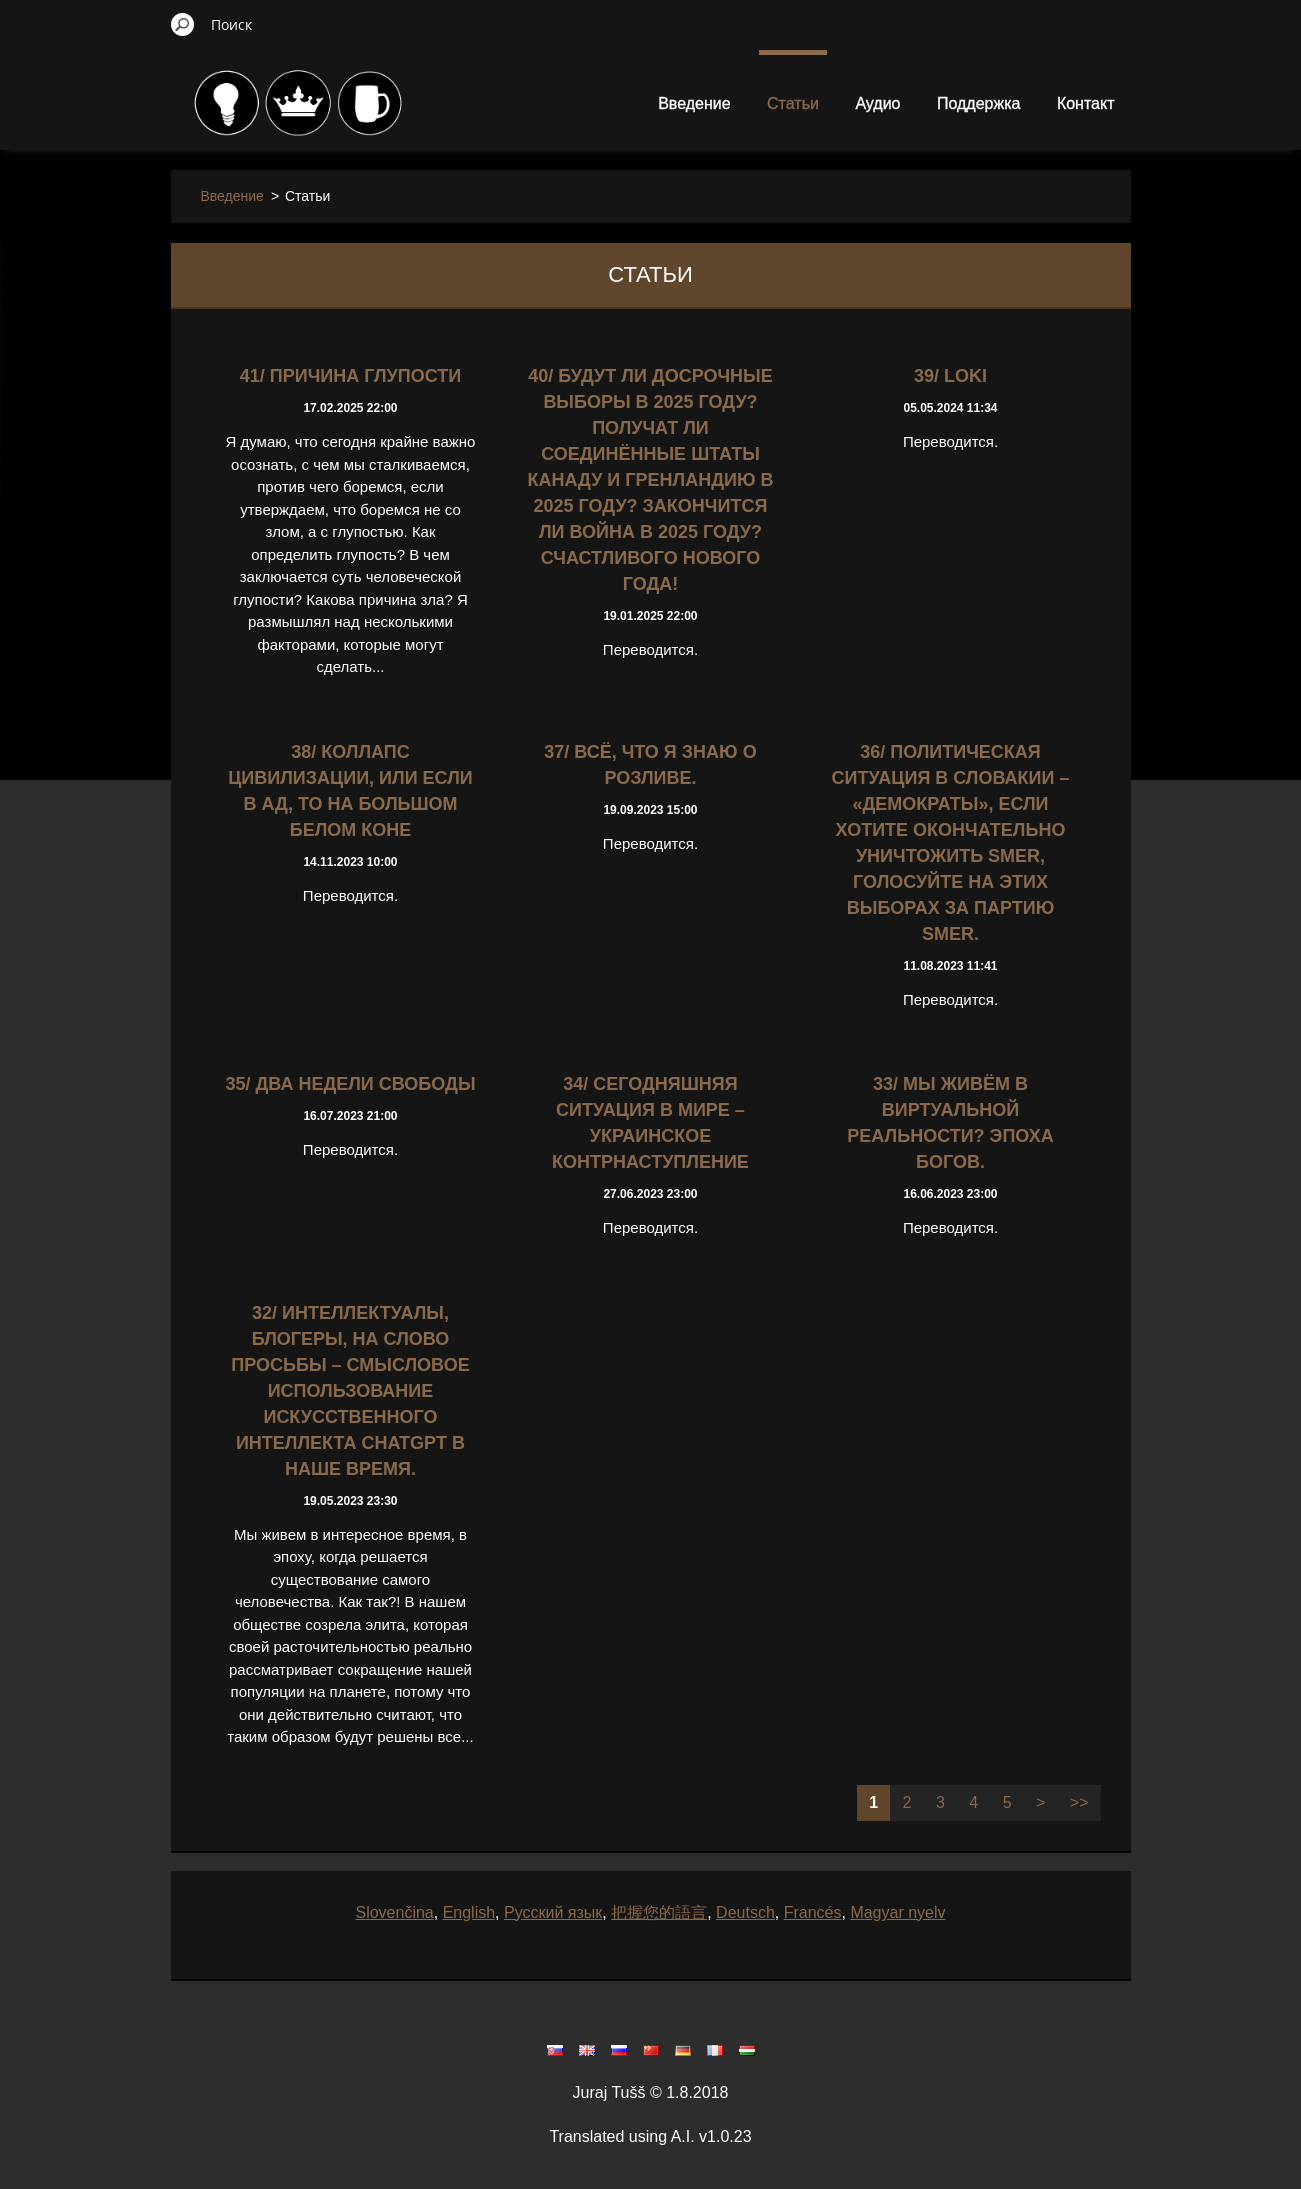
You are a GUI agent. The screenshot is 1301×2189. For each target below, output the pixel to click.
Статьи (793, 103)
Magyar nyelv (897, 1912)
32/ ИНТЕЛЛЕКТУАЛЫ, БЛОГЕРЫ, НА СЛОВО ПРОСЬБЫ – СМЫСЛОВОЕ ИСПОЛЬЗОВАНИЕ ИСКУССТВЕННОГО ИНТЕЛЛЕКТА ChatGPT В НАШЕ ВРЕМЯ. (350, 1391)
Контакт (1086, 103)
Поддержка (978, 103)
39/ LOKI (950, 376)
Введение (694, 103)
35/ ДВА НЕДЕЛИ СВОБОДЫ (350, 1084)
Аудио (877, 103)
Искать (183, 24)
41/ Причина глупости (351, 376)
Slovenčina (394, 1912)
